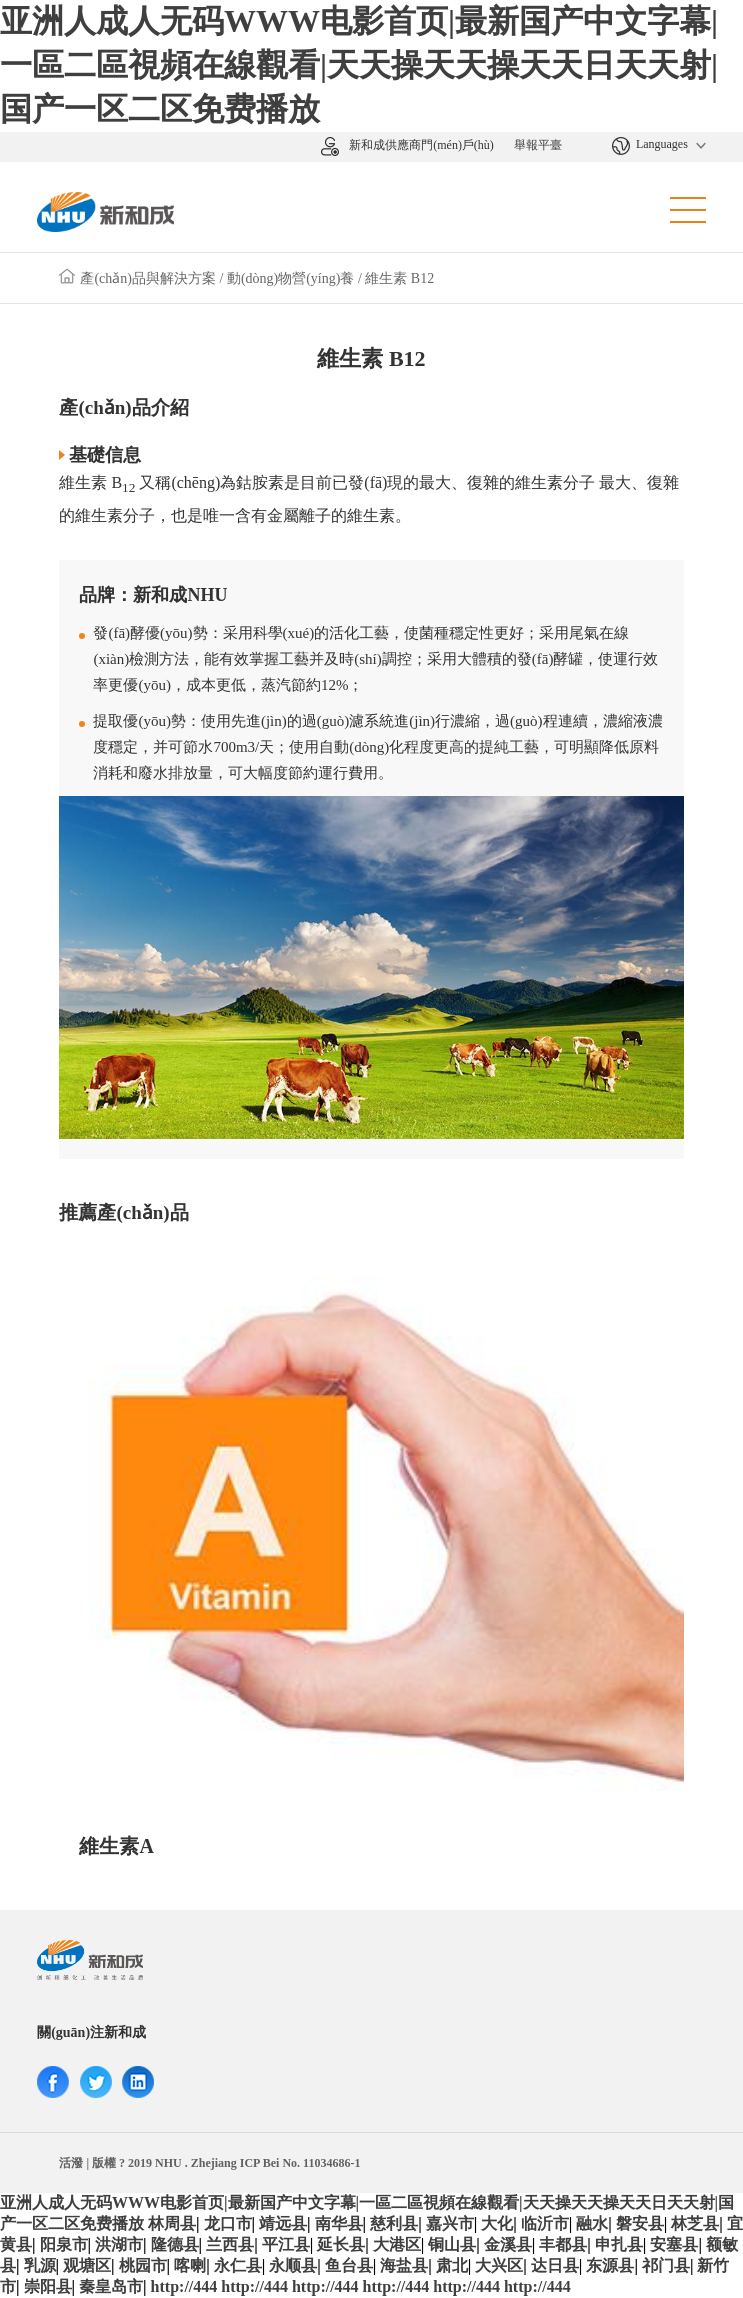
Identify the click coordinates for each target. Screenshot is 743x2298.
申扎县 (619, 2244)
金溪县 (508, 2244)
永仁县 (238, 2265)
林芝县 (695, 2223)
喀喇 (190, 2265)
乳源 (40, 2265)
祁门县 (666, 2265)
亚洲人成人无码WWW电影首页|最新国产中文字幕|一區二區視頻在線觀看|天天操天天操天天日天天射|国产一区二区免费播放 (359, 65)
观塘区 (87, 2265)
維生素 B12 (399, 278)
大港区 (397, 2244)
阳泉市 (64, 2244)
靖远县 (283, 2223)
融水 (592, 2223)
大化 (497, 2223)
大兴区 (499, 2265)
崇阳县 (48, 2286)
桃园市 (143, 2265)
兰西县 (230, 2244)
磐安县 (640, 2223)
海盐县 (404, 2265)
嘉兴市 (450, 2223)
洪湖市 (119, 2244)
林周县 (172, 2223)
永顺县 (293, 2265)
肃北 (452, 2265)
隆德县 (175, 2244)
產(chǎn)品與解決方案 (148, 278)
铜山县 (452, 2244)
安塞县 (674, 2244)
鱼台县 (349, 2265)
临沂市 (545, 2223)
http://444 (184, 2286)
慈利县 (394, 2223)
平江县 (286, 2244)
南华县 (339, 2223)
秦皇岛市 (111, 2286)
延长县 (341, 2244)
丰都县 (563, 2244)
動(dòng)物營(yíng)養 (291, 278)
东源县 (610, 2265)
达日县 (555, 2265)
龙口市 (228, 2223)
